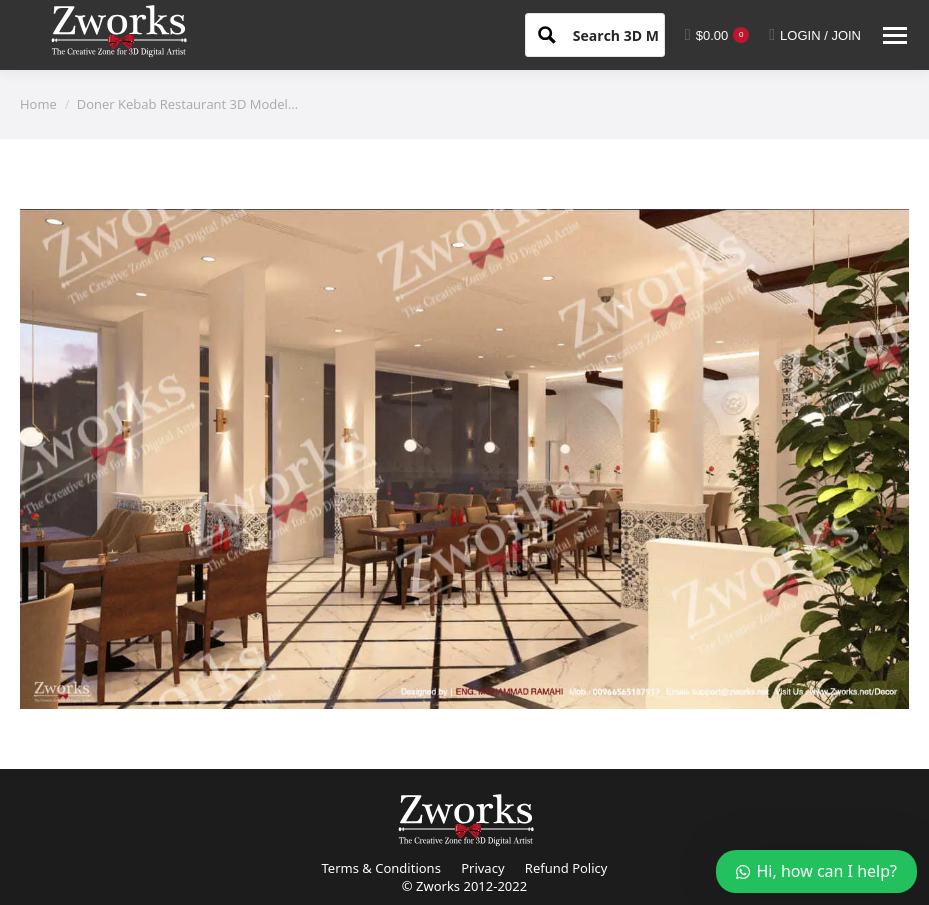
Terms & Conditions (381, 868)
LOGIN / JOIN (815, 35)
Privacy (482, 868)
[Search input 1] (633, 34)
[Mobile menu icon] (895, 35)
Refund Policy (566, 868)
